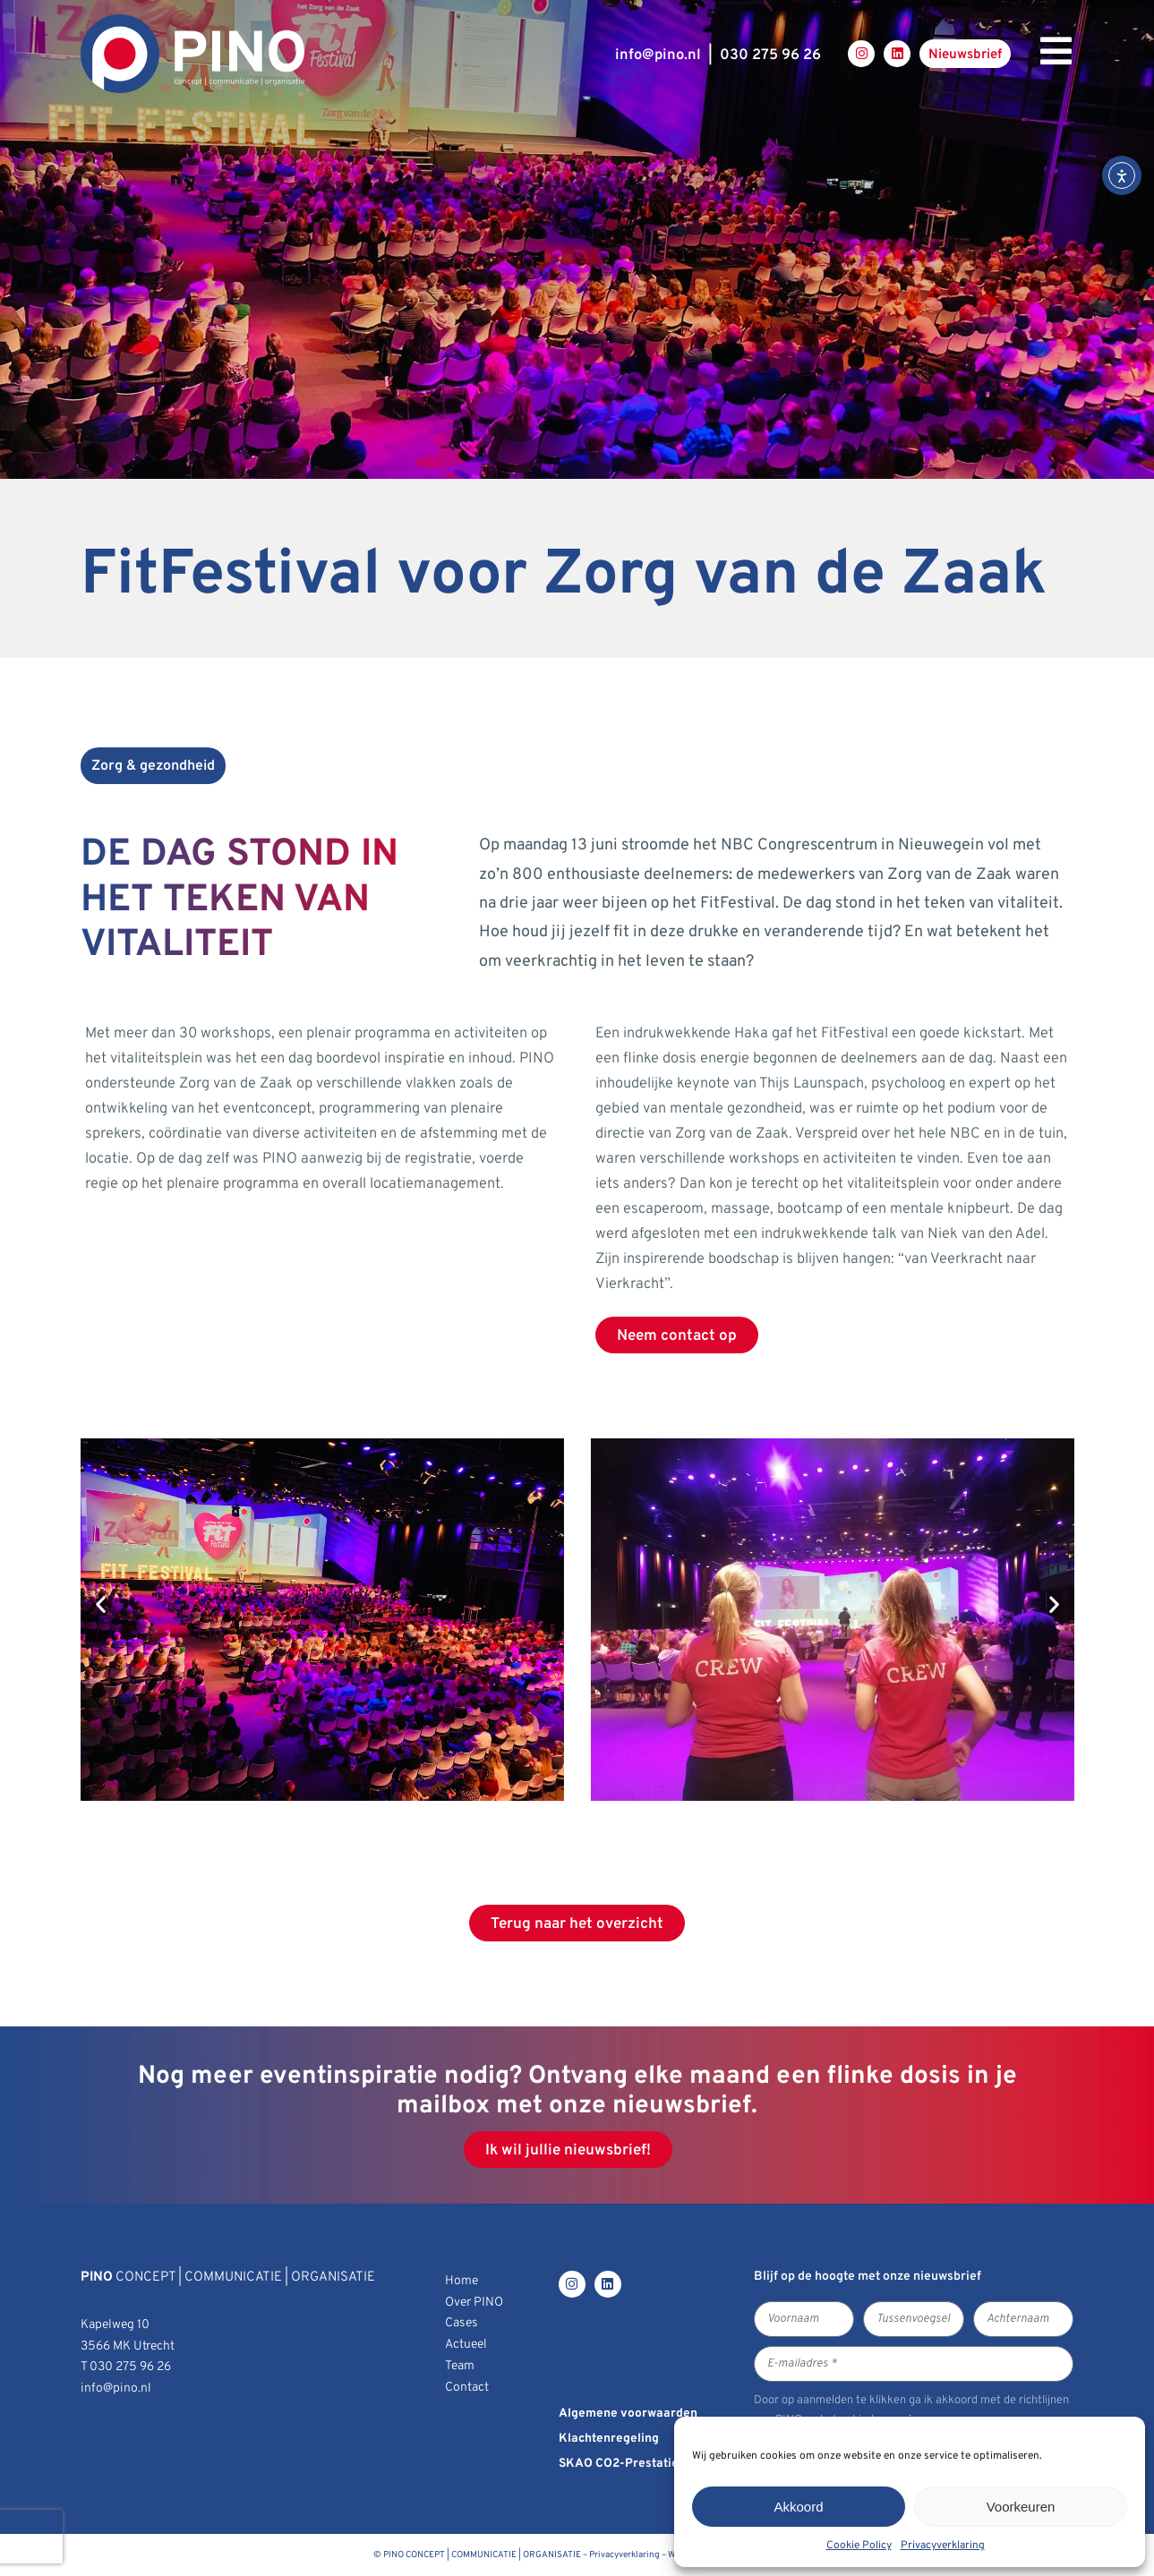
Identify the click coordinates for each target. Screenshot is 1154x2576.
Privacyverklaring (943, 2545)
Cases (461, 2323)
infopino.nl (658, 55)
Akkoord (798, 2506)
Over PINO (474, 2302)
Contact (467, 2387)
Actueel (466, 2344)
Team (459, 2366)
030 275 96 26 (770, 55)
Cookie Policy (859, 2545)
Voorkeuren (1021, 2506)
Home (461, 2281)
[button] (101, 1604)
